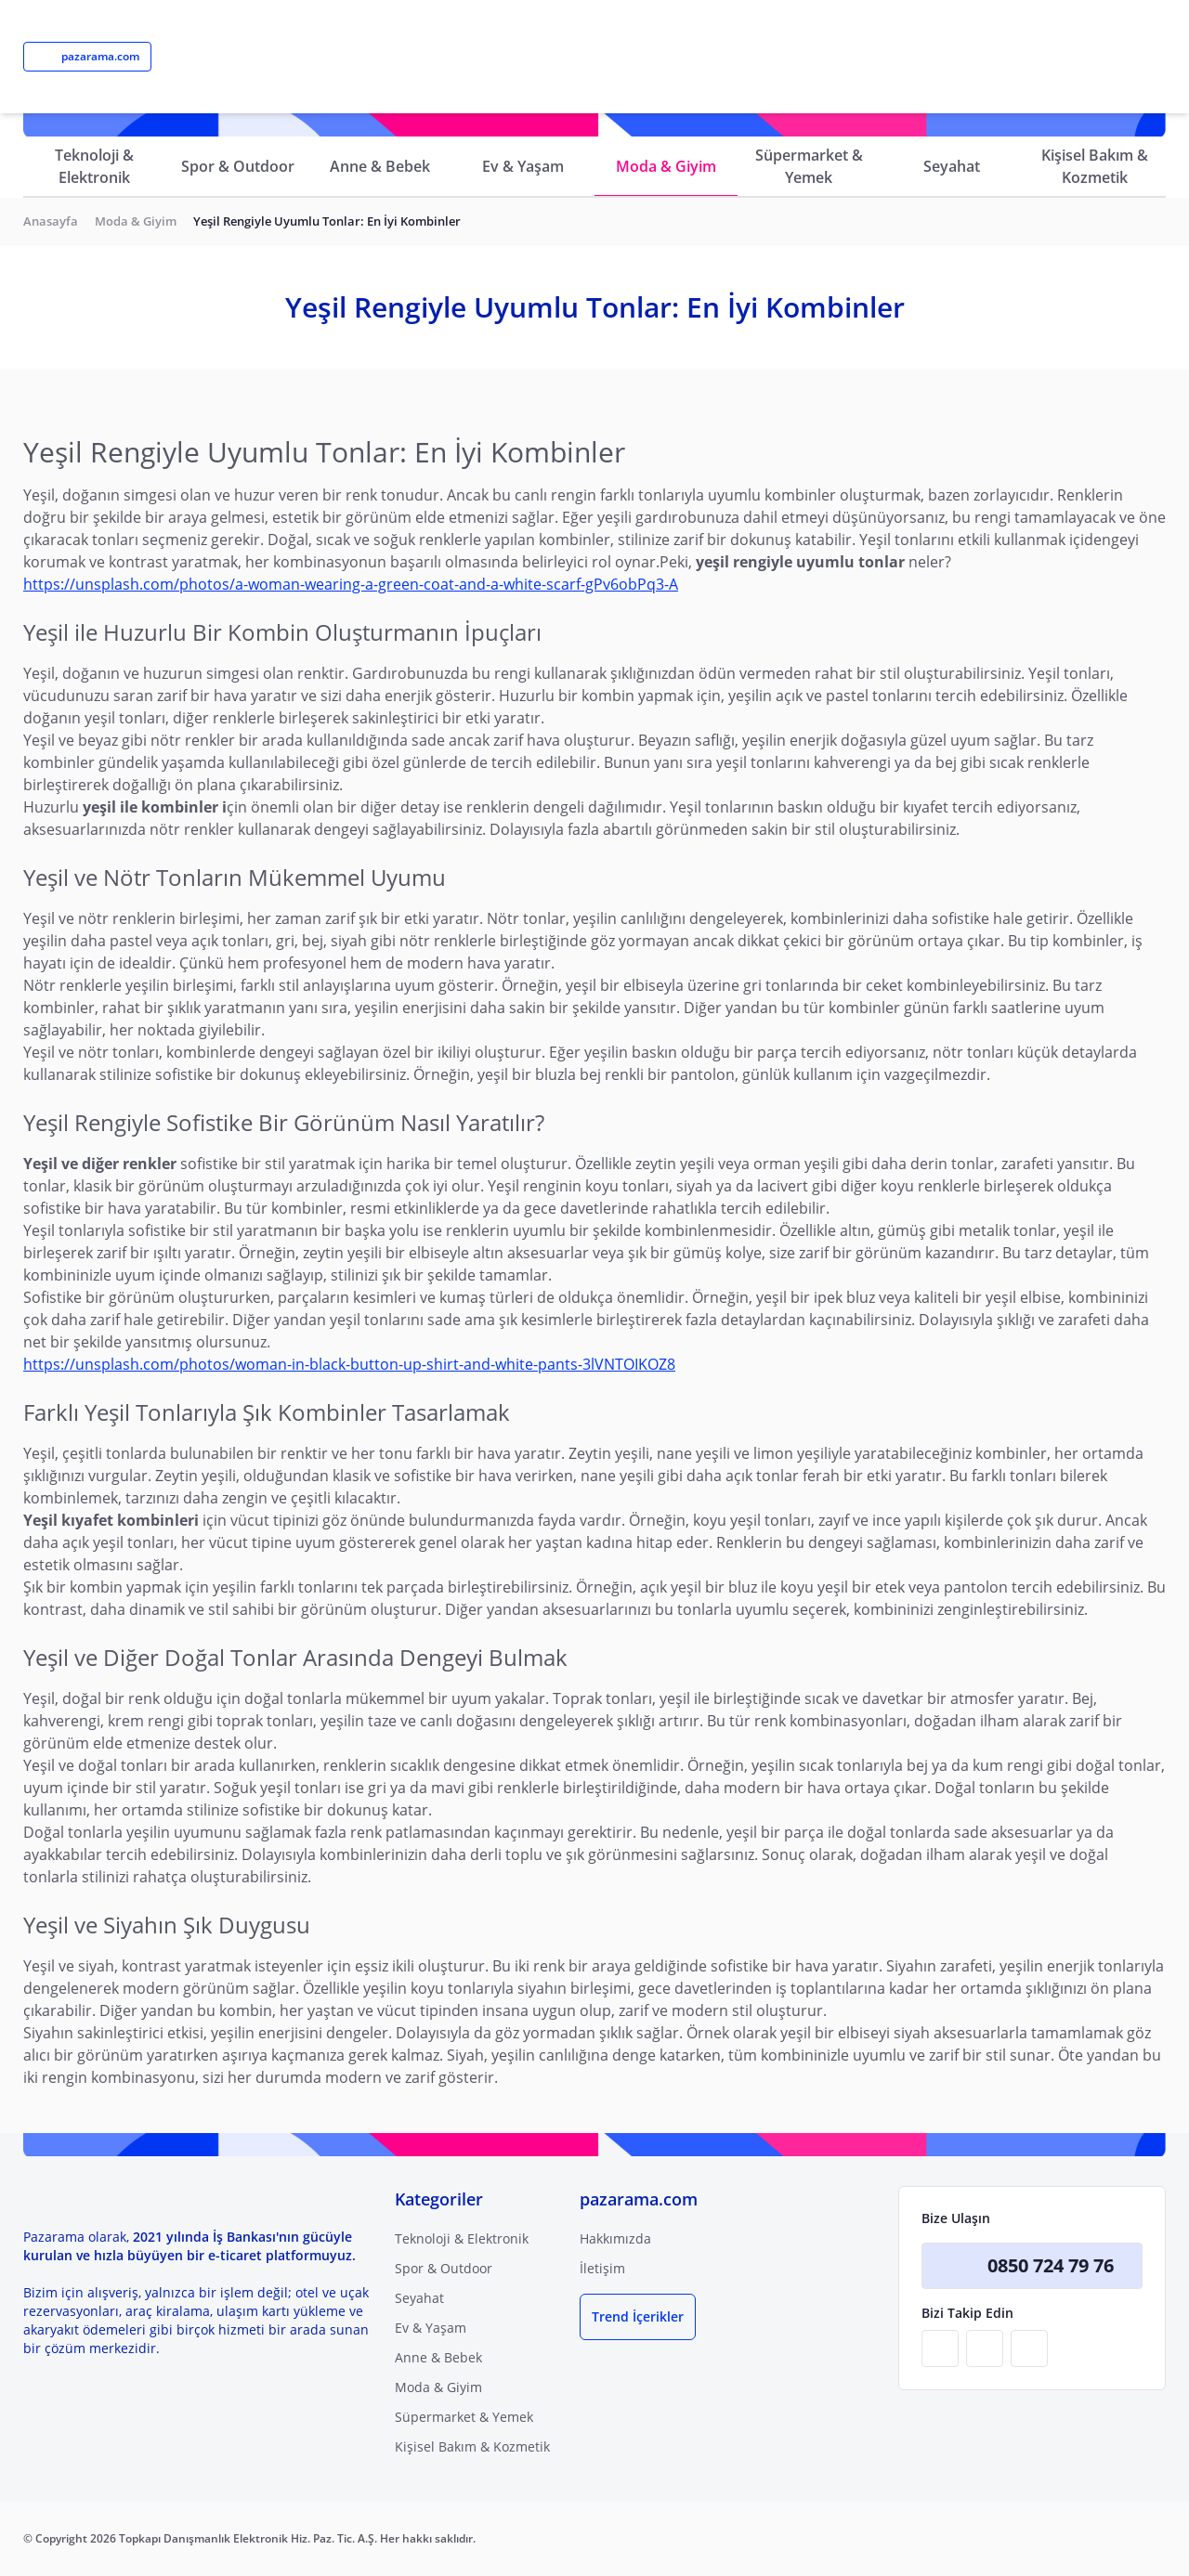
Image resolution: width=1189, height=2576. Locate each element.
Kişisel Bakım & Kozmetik (1094, 166)
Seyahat (951, 166)
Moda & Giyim (666, 166)
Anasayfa (50, 221)
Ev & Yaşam (523, 166)
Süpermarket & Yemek (809, 166)
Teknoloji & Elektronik (94, 166)
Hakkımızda (615, 2238)
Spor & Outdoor (237, 166)
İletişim (602, 2268)
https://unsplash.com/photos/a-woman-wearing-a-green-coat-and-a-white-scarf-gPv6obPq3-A (350, 584)
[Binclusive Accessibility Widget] (37, 2522)
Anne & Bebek (380, 166)
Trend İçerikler (638, 2316)
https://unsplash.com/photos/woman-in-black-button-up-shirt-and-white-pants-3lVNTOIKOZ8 (349, 1364)
